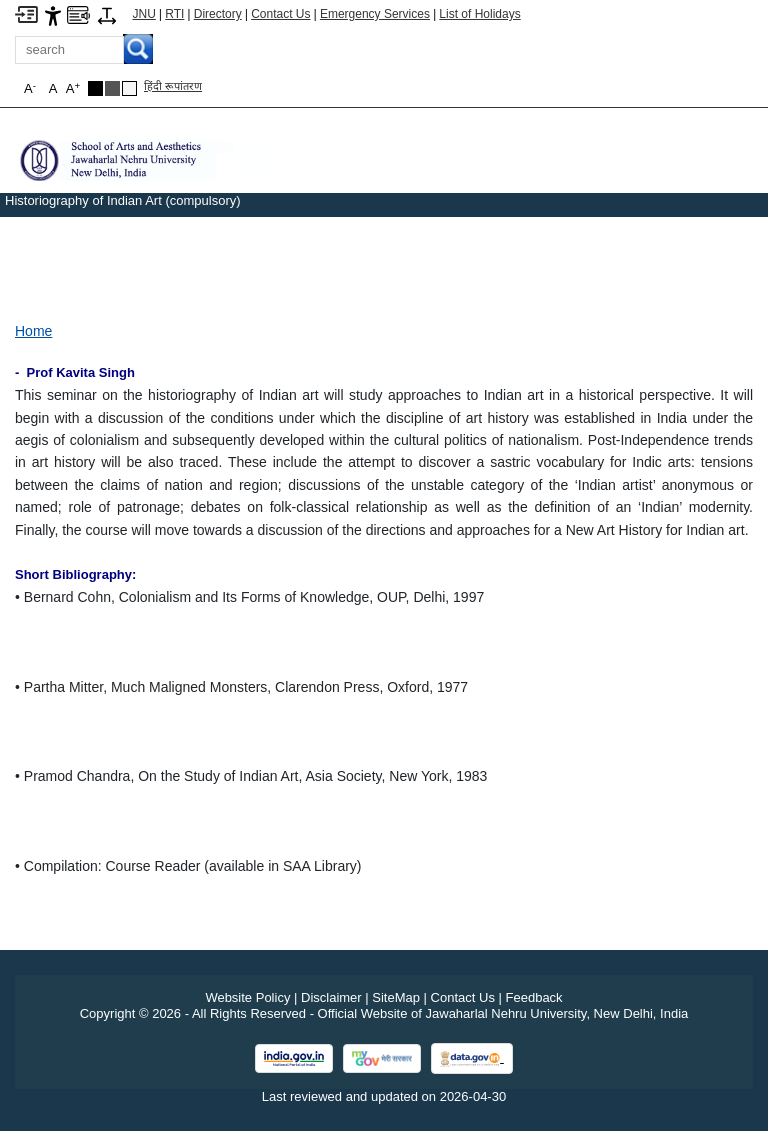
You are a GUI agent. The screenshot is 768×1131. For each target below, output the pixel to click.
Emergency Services (375, 14)
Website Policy (247, 997)
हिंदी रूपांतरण (173, 86)
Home (33, 331)
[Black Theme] (95, 88)
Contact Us (280, 14)
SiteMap (396, 997)
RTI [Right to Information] (174, 14)
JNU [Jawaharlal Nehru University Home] (144, 14)
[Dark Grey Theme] (112, 88)
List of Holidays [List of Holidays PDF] (479, 14)
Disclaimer (331, 997)
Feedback (534, 997)
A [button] (73, 88)
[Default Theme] (129, 88)
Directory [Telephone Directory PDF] (218, 14)
